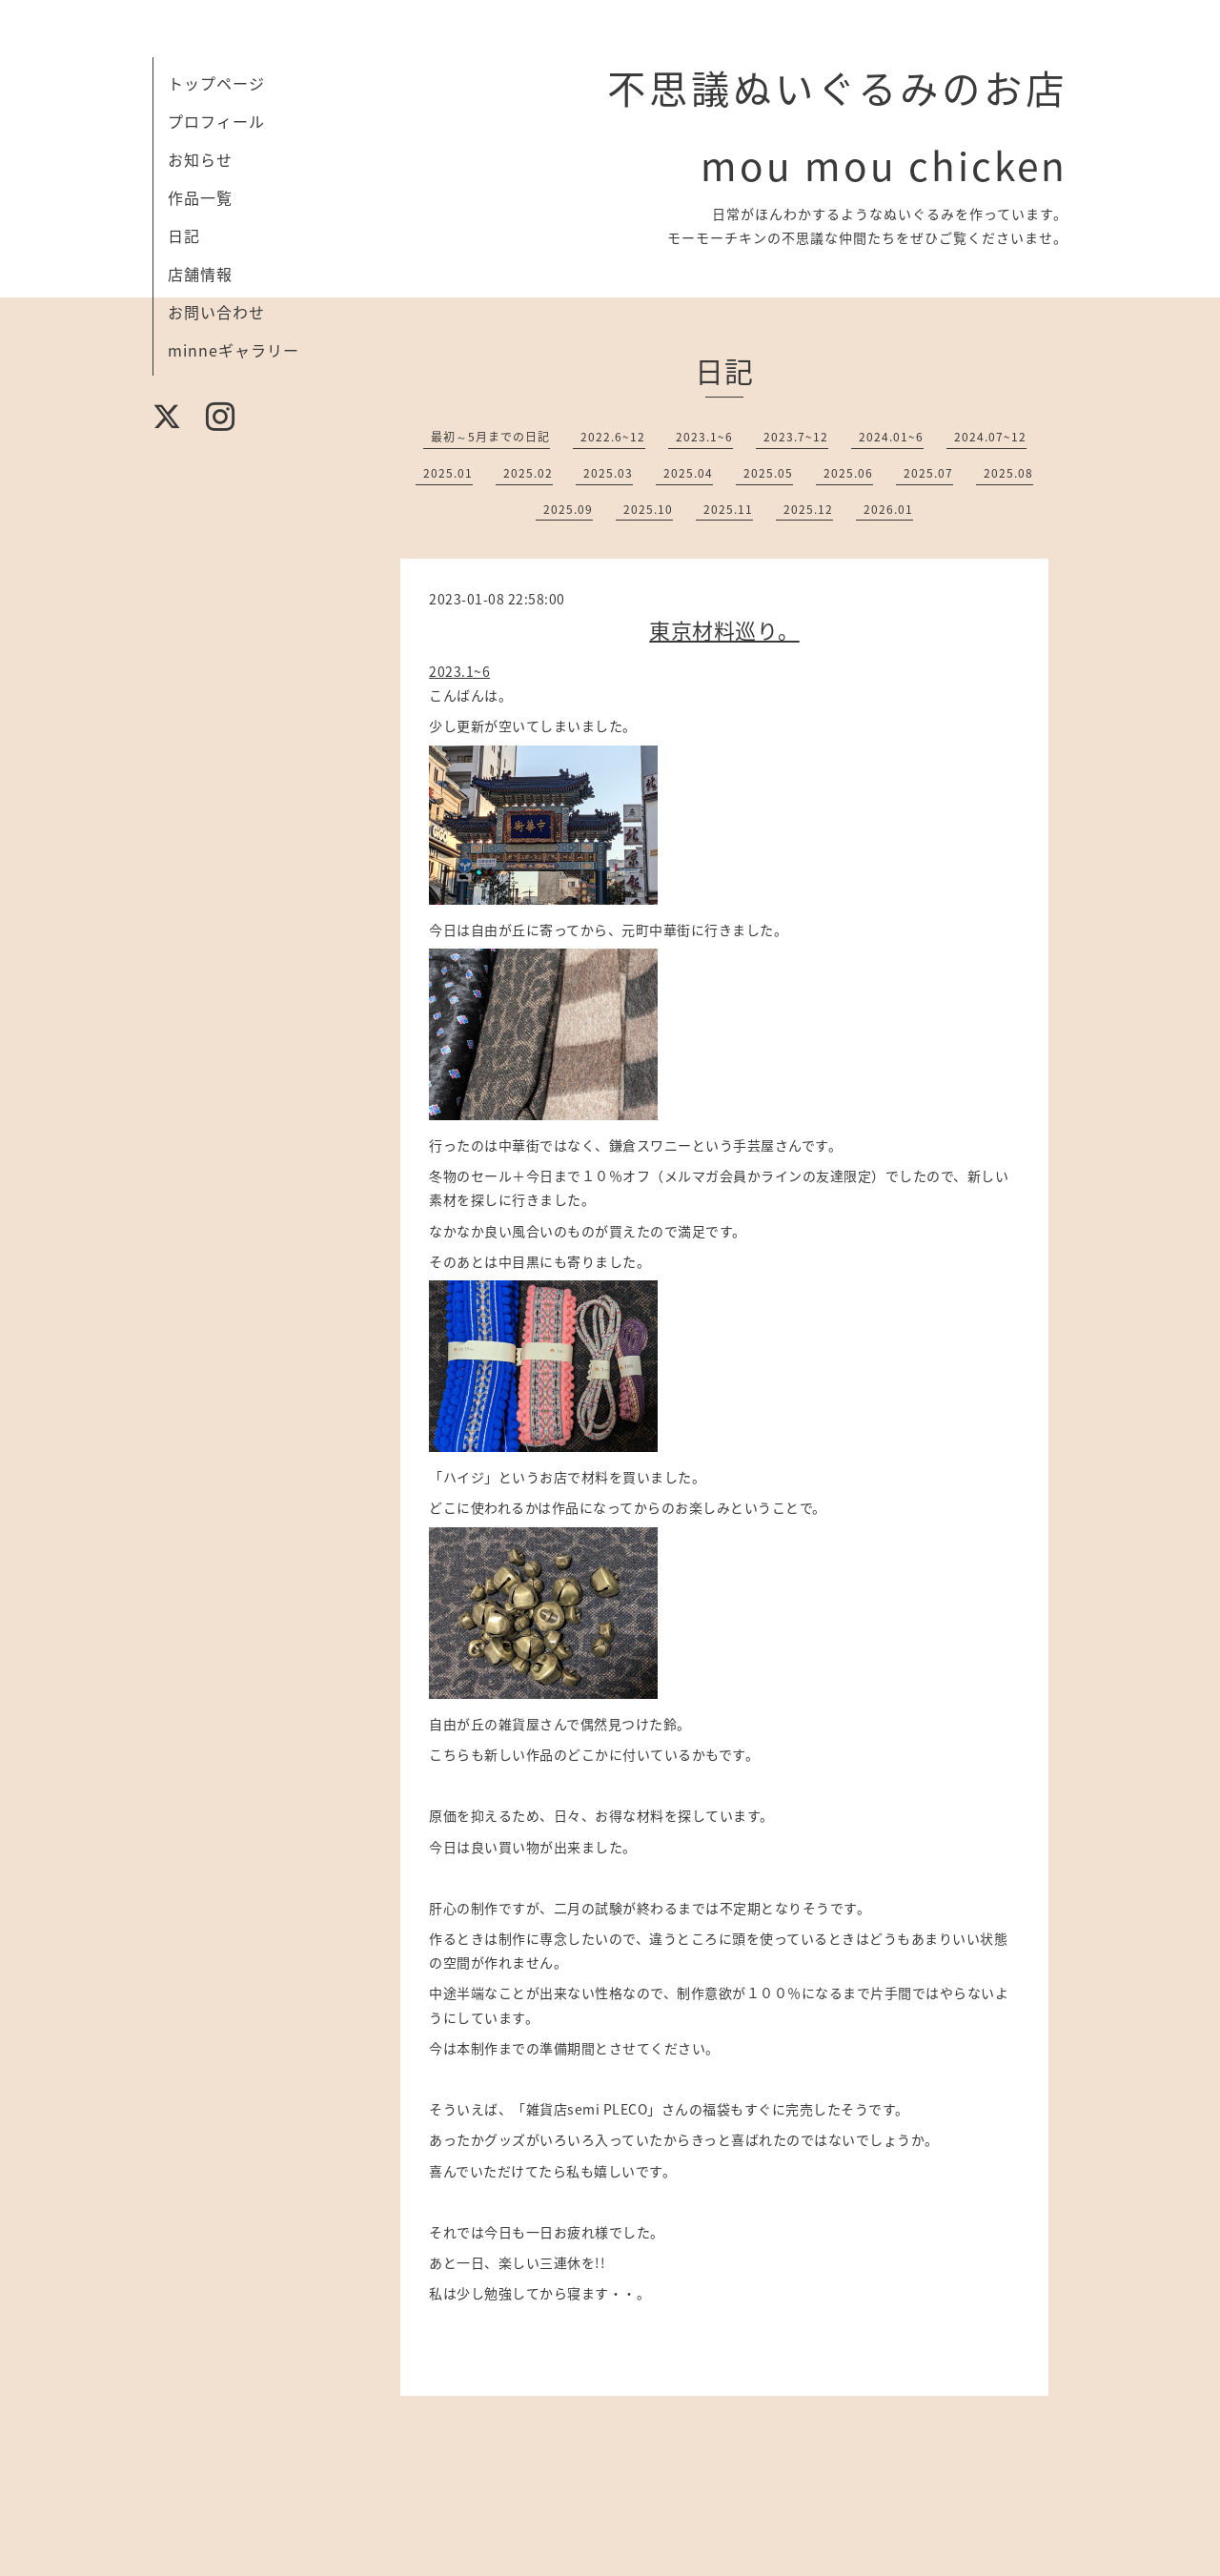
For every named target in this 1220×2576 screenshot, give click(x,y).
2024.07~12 (990, 436)
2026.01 (888, 509)
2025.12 (808, 509)
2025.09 (568, 509)
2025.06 (848, 472)
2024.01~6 (891, 436)
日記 (184, 235)
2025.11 (728, 509)
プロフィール (216, 121)
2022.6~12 (612, 436)
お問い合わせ (216, 311)
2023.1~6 (704, 436)
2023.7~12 (795, 436)
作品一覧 (200, 197)
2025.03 (608, 472)
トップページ (216, 83)
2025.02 (528, 472)
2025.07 (928, 472)
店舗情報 (200, 273)
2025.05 (768, 472)
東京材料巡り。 (724, 629)
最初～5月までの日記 (490, 436)
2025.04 (688, 472)
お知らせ (200, 159)
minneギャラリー (233, 349)
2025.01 (448, 472)
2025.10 (648, 509)
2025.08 (1008, 472)
